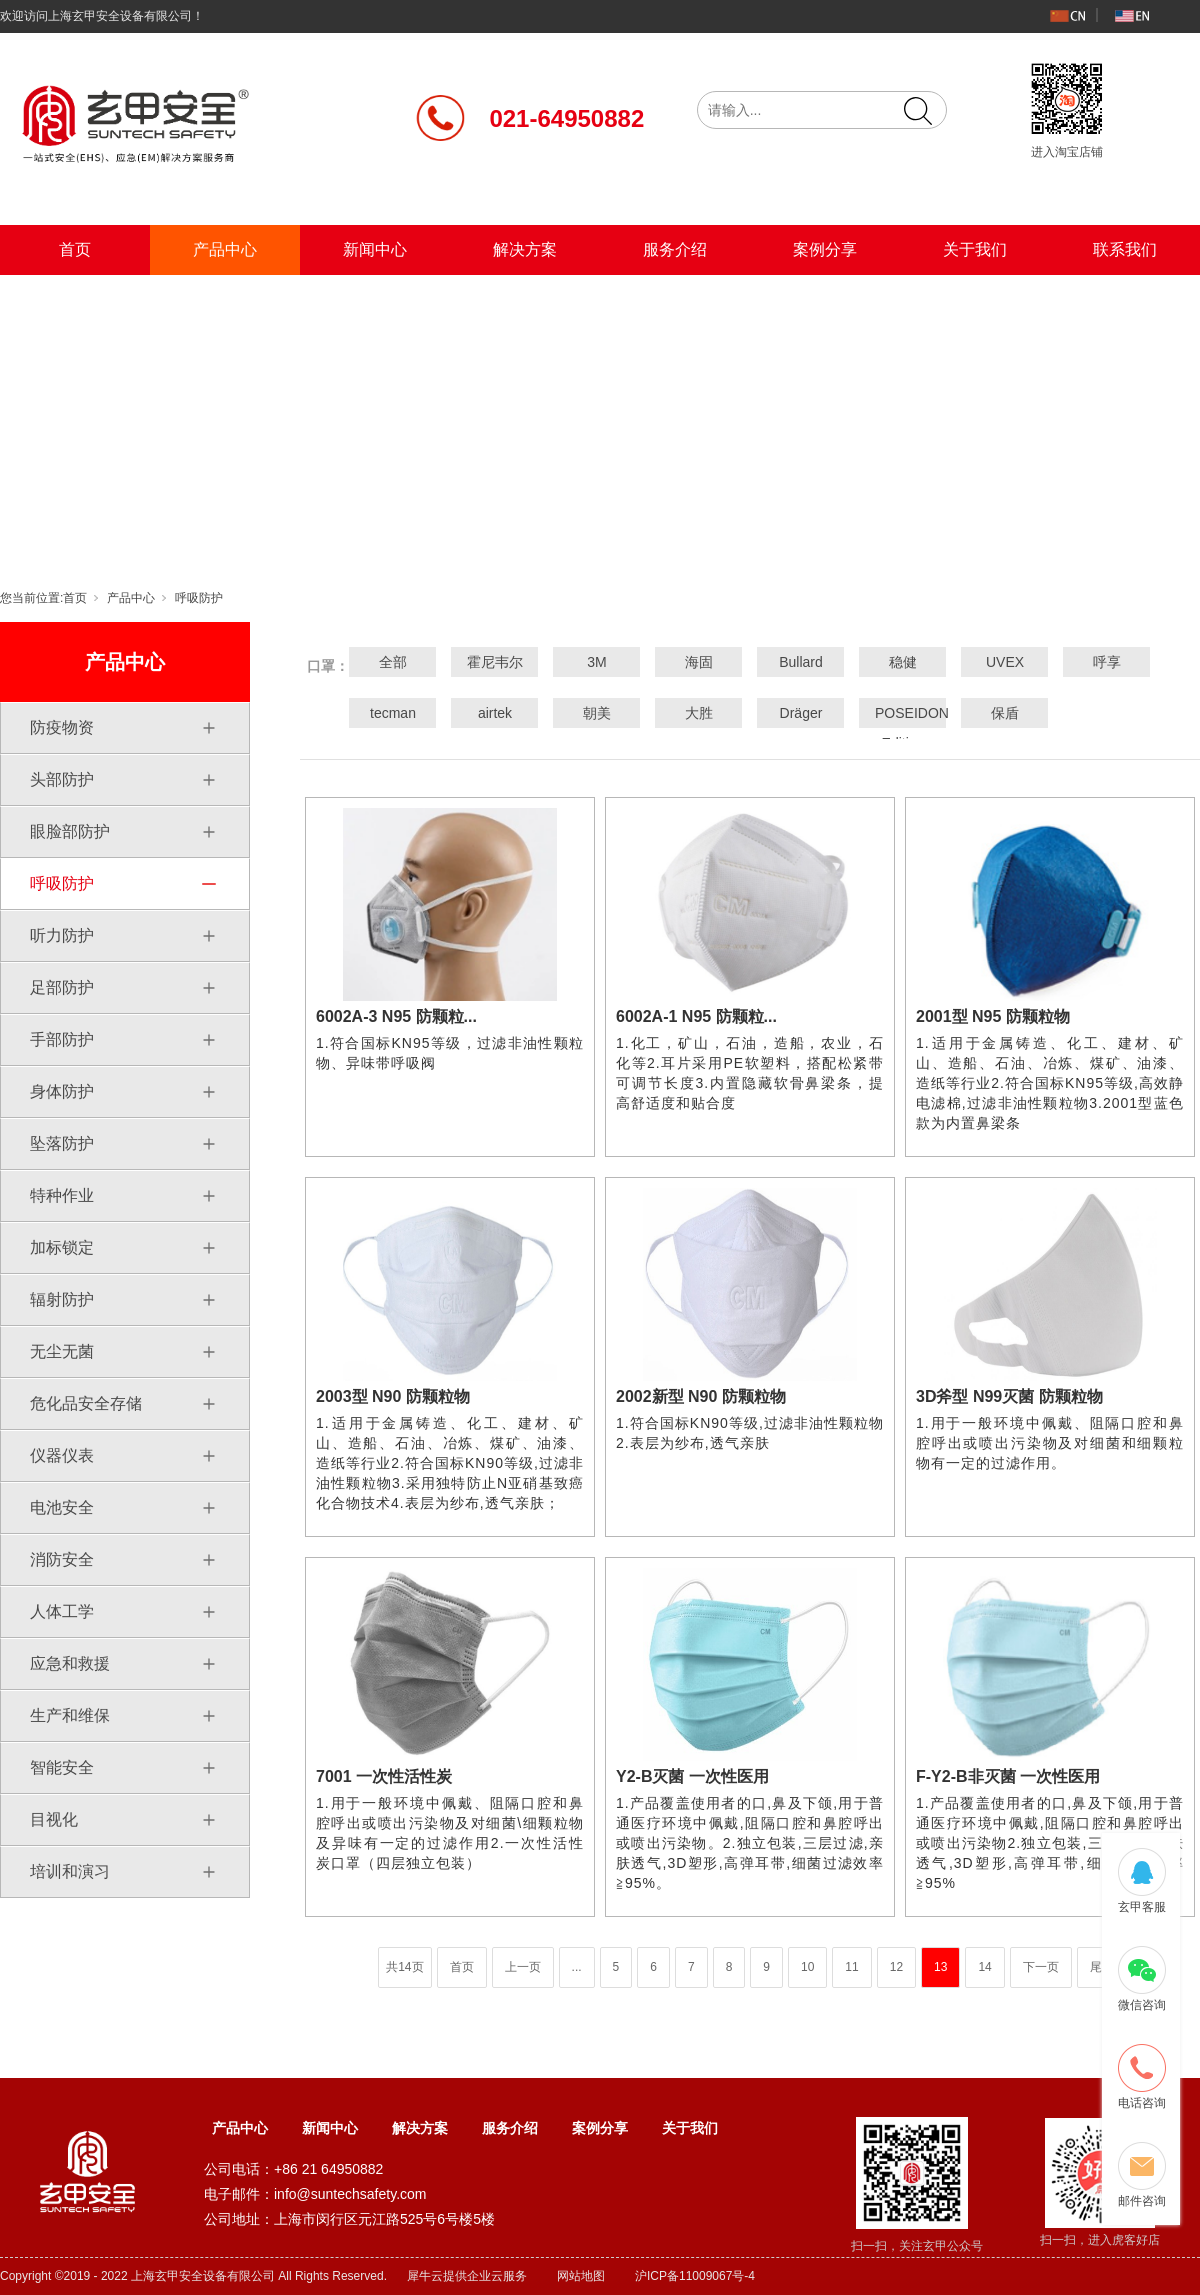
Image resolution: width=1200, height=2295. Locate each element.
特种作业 (62, 1195)
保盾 (1005, 713)
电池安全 (62, 1507)
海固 (699, 662)
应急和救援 (70, 1663)
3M (596, 662)
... (577, 1967)
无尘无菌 (62, 1351)
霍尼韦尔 (495, 662)
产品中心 (225, 249)
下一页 (1041, 1967)
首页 (75, 249)
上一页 (523, 1967)
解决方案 (525, 249)
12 (896, 1967)
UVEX (1005, 662)
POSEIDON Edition (903, 728)
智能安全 (62, 1767)
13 (940, 1967)
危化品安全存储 (86, 1403)
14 (984, 1967)
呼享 (1107, 662)
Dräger (801, 713)
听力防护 (62, 935)
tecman (393, 713)
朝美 (597, 713)
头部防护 (62, 779)
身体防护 (62, 1091)
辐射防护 (62, 1299)
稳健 (903, 662)
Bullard (801, 662)
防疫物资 (62, 727)
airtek (495, 713)
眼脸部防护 (70, 831)
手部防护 (62, 1039)
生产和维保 (70, 1715)
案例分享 (825, 249)
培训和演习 (70, 1871)
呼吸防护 (199, 598)
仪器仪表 (62, 1455)
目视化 (54, 1819)
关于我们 (975, 249)
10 (807, 1967)
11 (851, 1967)
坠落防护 (62, 1143)
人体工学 (62, 1611)
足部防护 (62, 987)
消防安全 (62, 1559)
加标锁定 (62, 1247)
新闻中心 (375, 249)
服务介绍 (675, 249)
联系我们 (1125, 249)
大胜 (699, 713)
